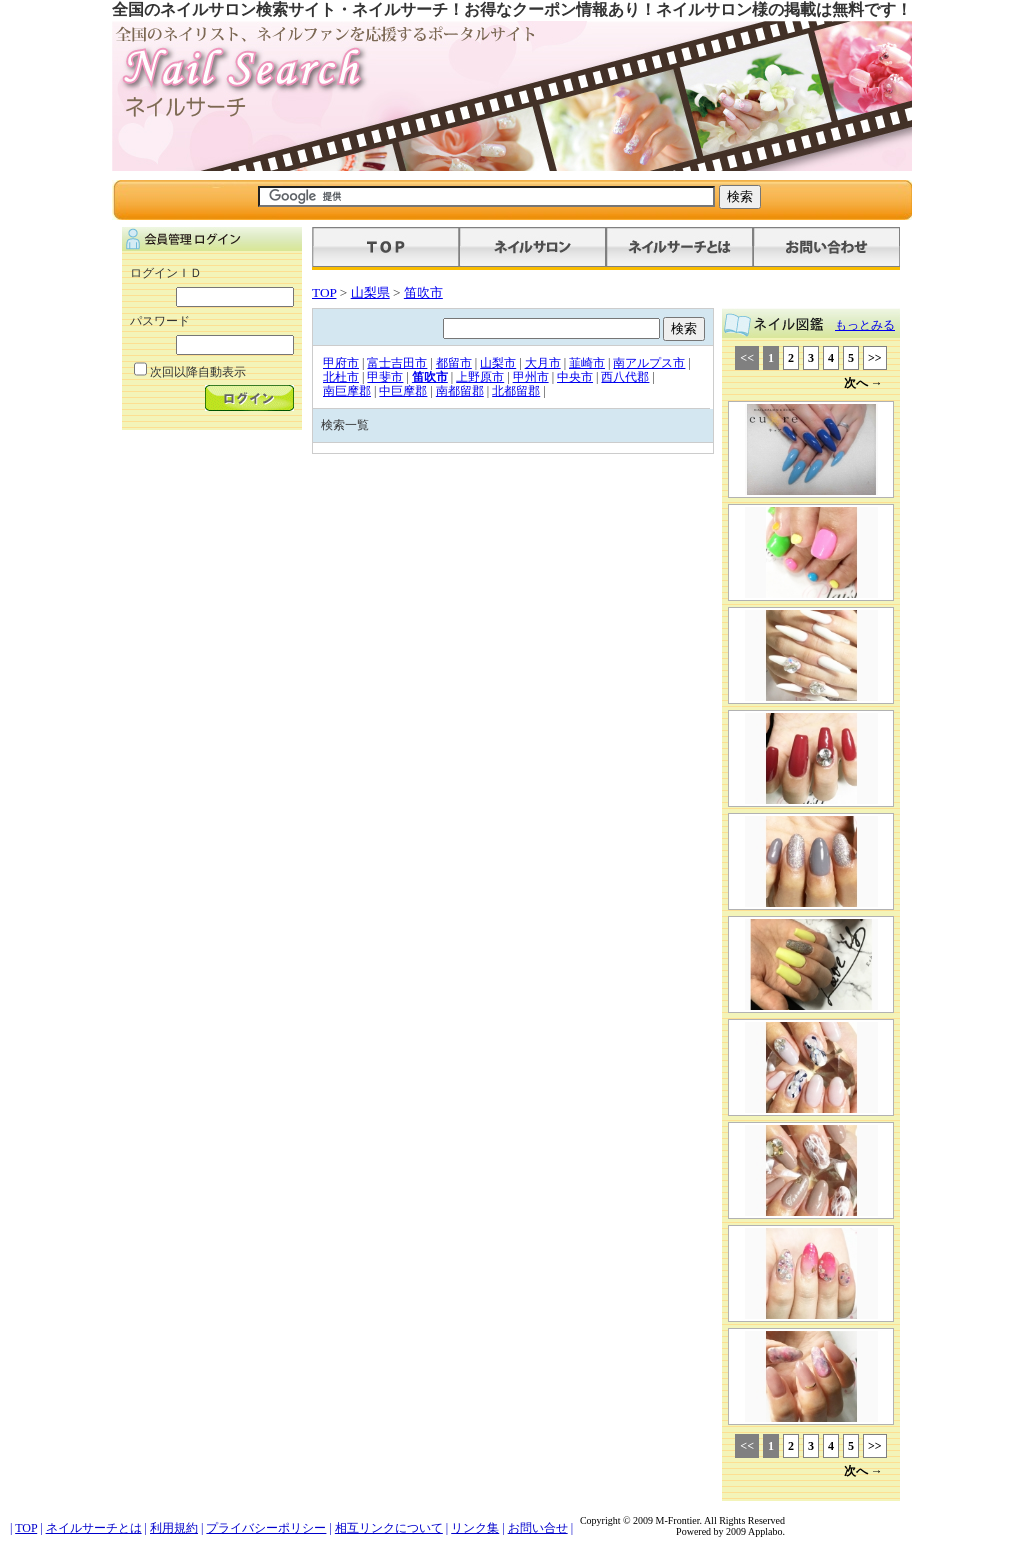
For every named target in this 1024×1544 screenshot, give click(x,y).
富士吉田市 (397, 363)
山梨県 (370, 292)
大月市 (543, 363)
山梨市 (498, 363)
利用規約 (174, 1528)
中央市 (575, 377)
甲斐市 (385, 377)
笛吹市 (423, 292)
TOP (324, 292)
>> (875, 358)
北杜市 (341, 377)
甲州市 (531, 377)
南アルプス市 (649, 363)
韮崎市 (587, 363)
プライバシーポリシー (266, 1528)
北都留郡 (516, 391)
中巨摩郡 (403, 391)
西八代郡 (625, 377)
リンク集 (475, 1528)
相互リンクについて (389, 1528)
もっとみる (865, 325)
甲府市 (341, 363)
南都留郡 (460, 391)
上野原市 (480, 377)
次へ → (863, 383)
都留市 (454, 363)
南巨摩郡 (347, 391)
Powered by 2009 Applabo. (730, 1531)
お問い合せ (538, 1528)
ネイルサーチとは (94, 1528)
